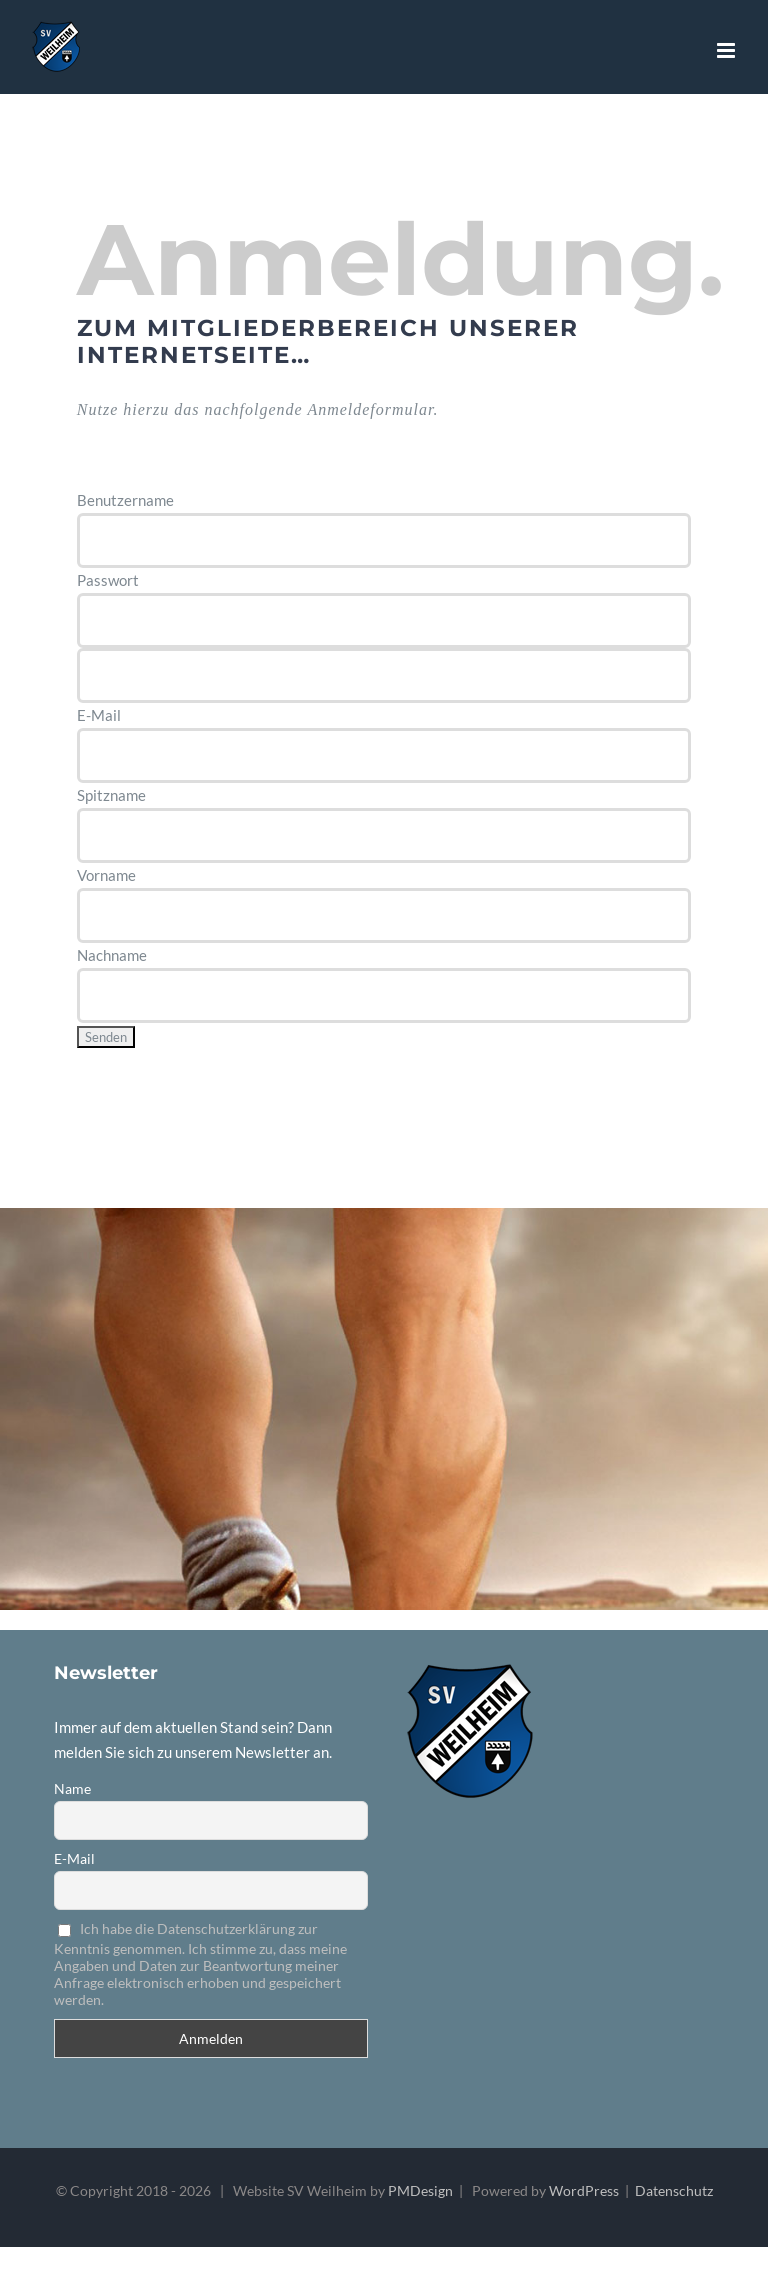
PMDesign (420, 2190)
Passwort (108, 580)
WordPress (584, 2190)
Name (72, 1788)
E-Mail (99, 715)
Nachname (112, 955)
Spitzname (111, 795)
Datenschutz (674, 2190)
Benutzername (125, 500)
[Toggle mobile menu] (727, 50)
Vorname (106, 875)
